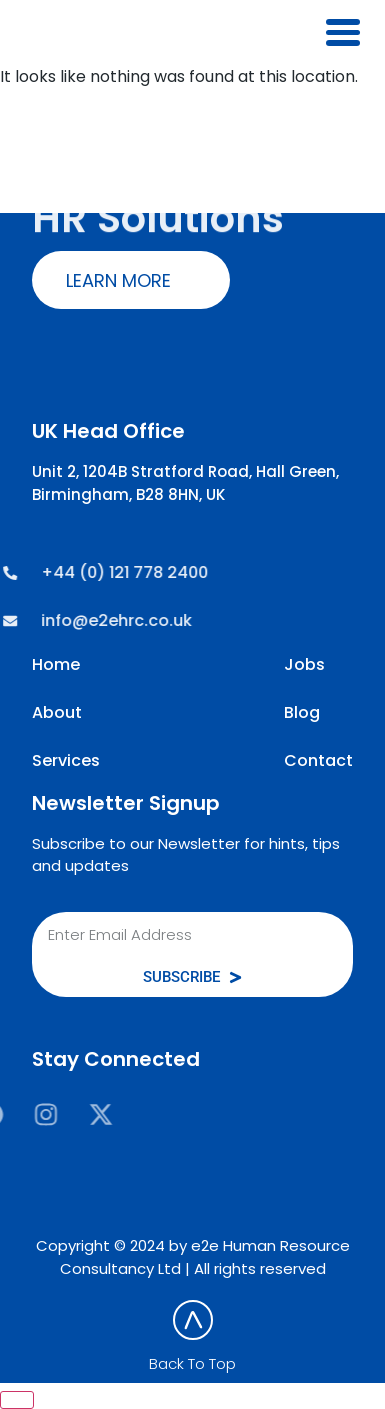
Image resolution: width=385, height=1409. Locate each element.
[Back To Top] (193, 1320)
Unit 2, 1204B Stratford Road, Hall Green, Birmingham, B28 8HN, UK (185, 483)
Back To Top (192, 1363)
